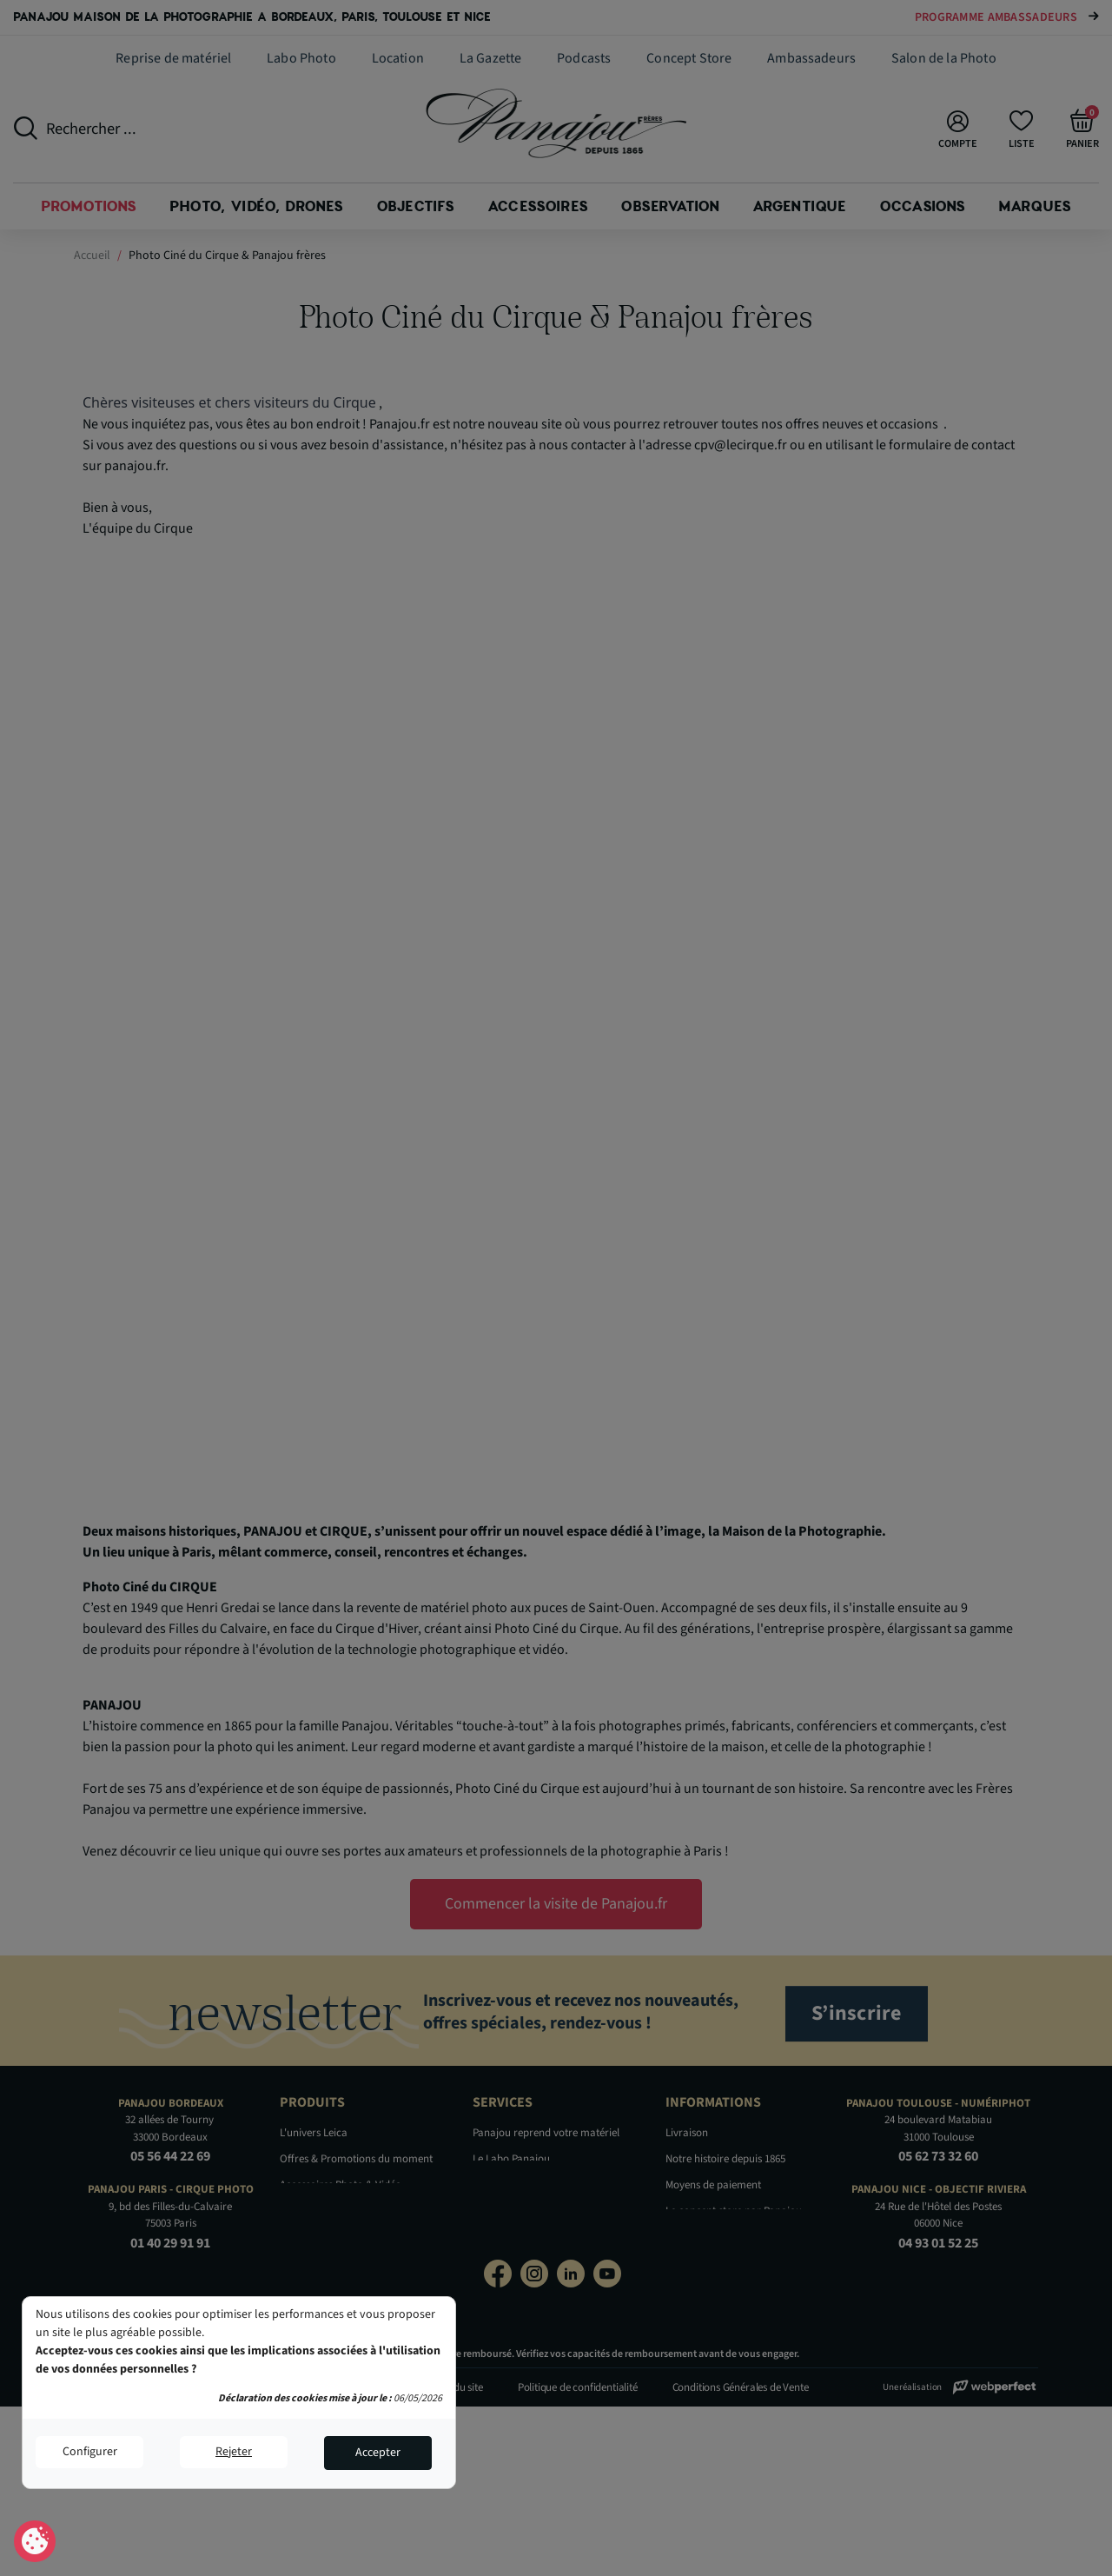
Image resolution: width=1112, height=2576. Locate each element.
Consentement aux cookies (35, 2542)
